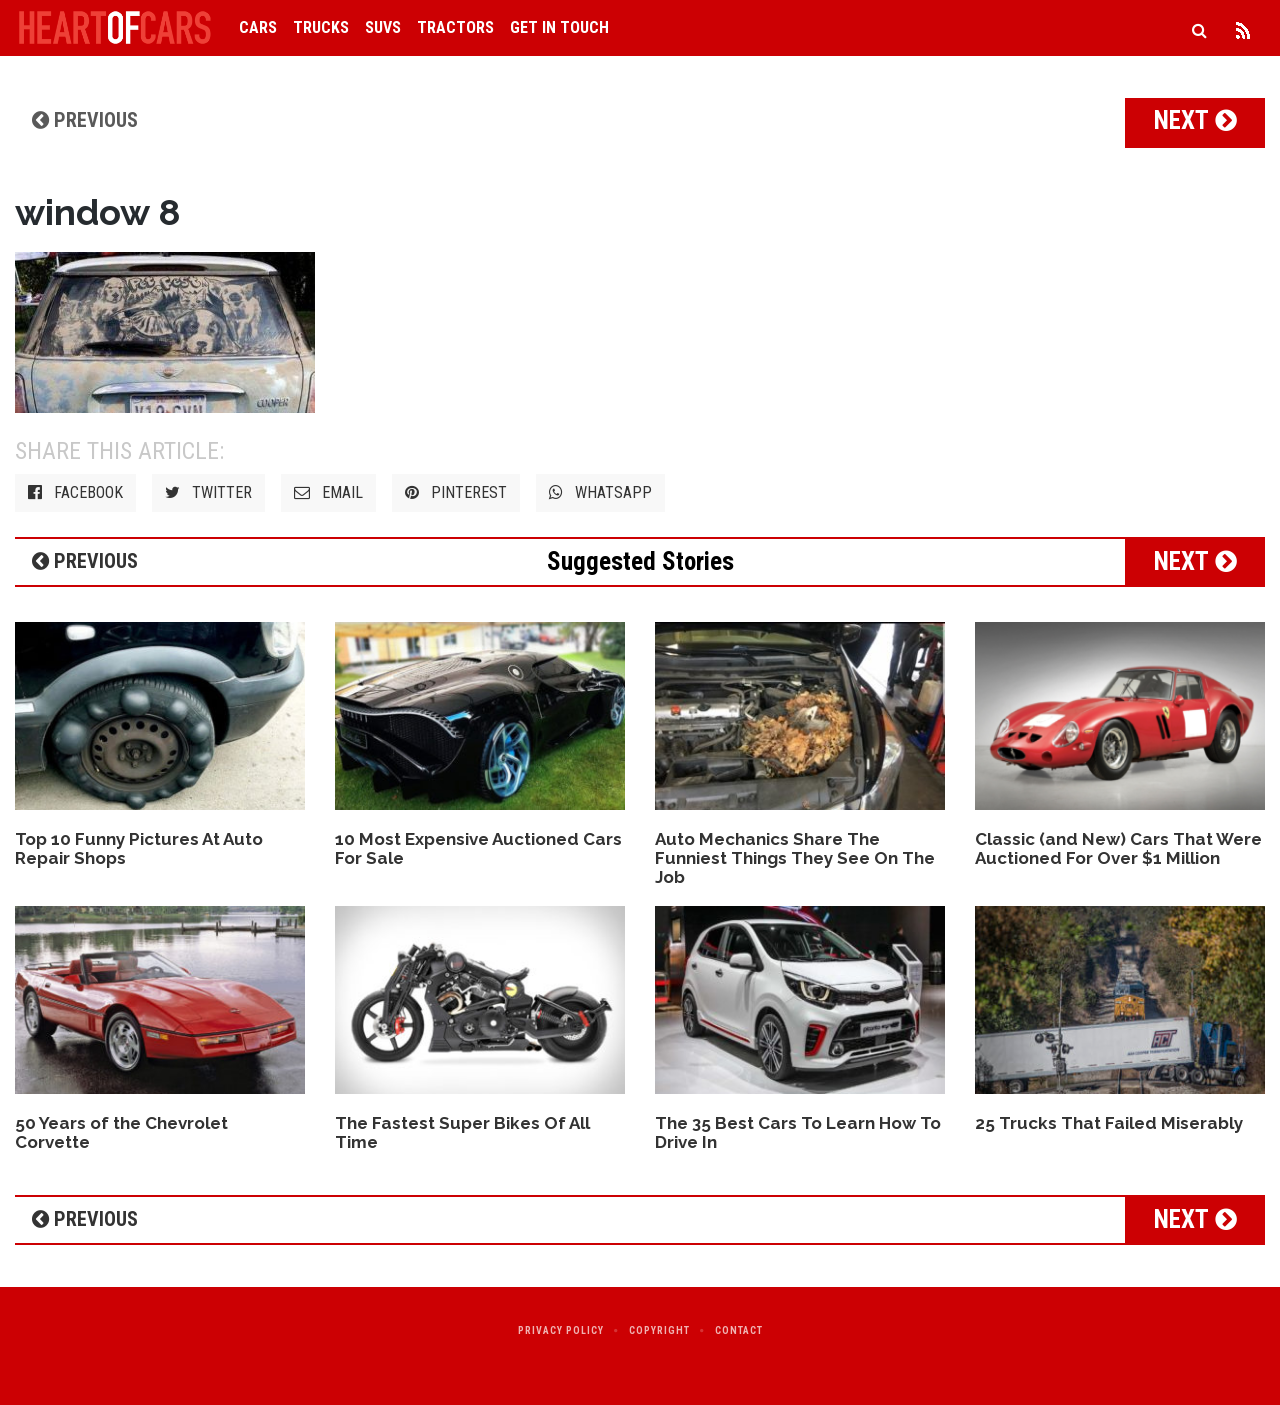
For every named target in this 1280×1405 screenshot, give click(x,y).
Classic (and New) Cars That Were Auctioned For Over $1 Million (1118, 848)
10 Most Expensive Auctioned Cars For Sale (478, 848)
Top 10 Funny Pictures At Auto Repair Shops (139, 848)
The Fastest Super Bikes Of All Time (462, 1132)
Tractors (455, 27)
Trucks (321, 27)
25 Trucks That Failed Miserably (1109, 1123)
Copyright (659, 1330)
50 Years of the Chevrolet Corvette (121, 1132)
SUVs (383, 27)
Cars (258, 27)
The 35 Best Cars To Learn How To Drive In (798, 1132)
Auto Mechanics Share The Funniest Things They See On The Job (795, 857)
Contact (739, 1330)
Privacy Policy (561, 1330)
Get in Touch (559, 27)
